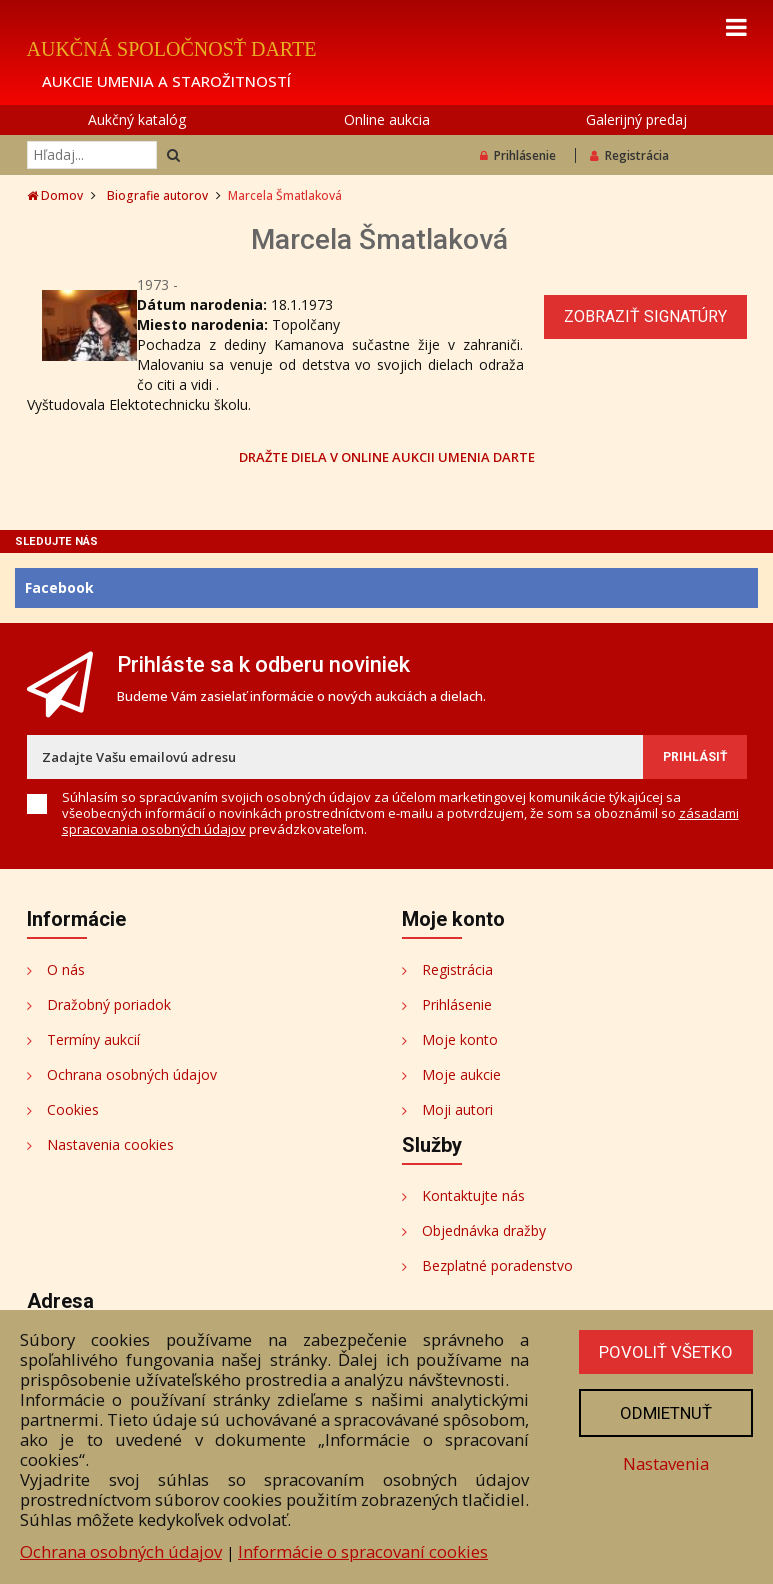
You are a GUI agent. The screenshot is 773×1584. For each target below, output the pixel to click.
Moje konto (460, 1039)
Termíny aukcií (93, 1039)
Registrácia (629, 155)
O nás (66, 969)
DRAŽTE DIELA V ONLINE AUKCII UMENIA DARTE (387, 456)
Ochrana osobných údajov (132, 1074)
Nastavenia (666, 1463)
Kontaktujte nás (473, 1195)
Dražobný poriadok (109, 1004)
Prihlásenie (518, 155)
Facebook (59, 587)
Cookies (73, 1109)
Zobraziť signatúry (645, 316)
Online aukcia (387, 119)
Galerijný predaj (636, 119)
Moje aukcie (461, 1074)
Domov (55, 195)
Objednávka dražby (484, 1230)
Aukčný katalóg (137, 119)
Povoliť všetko (666, 1352)
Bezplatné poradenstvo (497, 1265)
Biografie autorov (157, 195)
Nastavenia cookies (110, 1144)
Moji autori (457, 1109)
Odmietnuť (666, 1413)
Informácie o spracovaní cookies (363, 1551)
